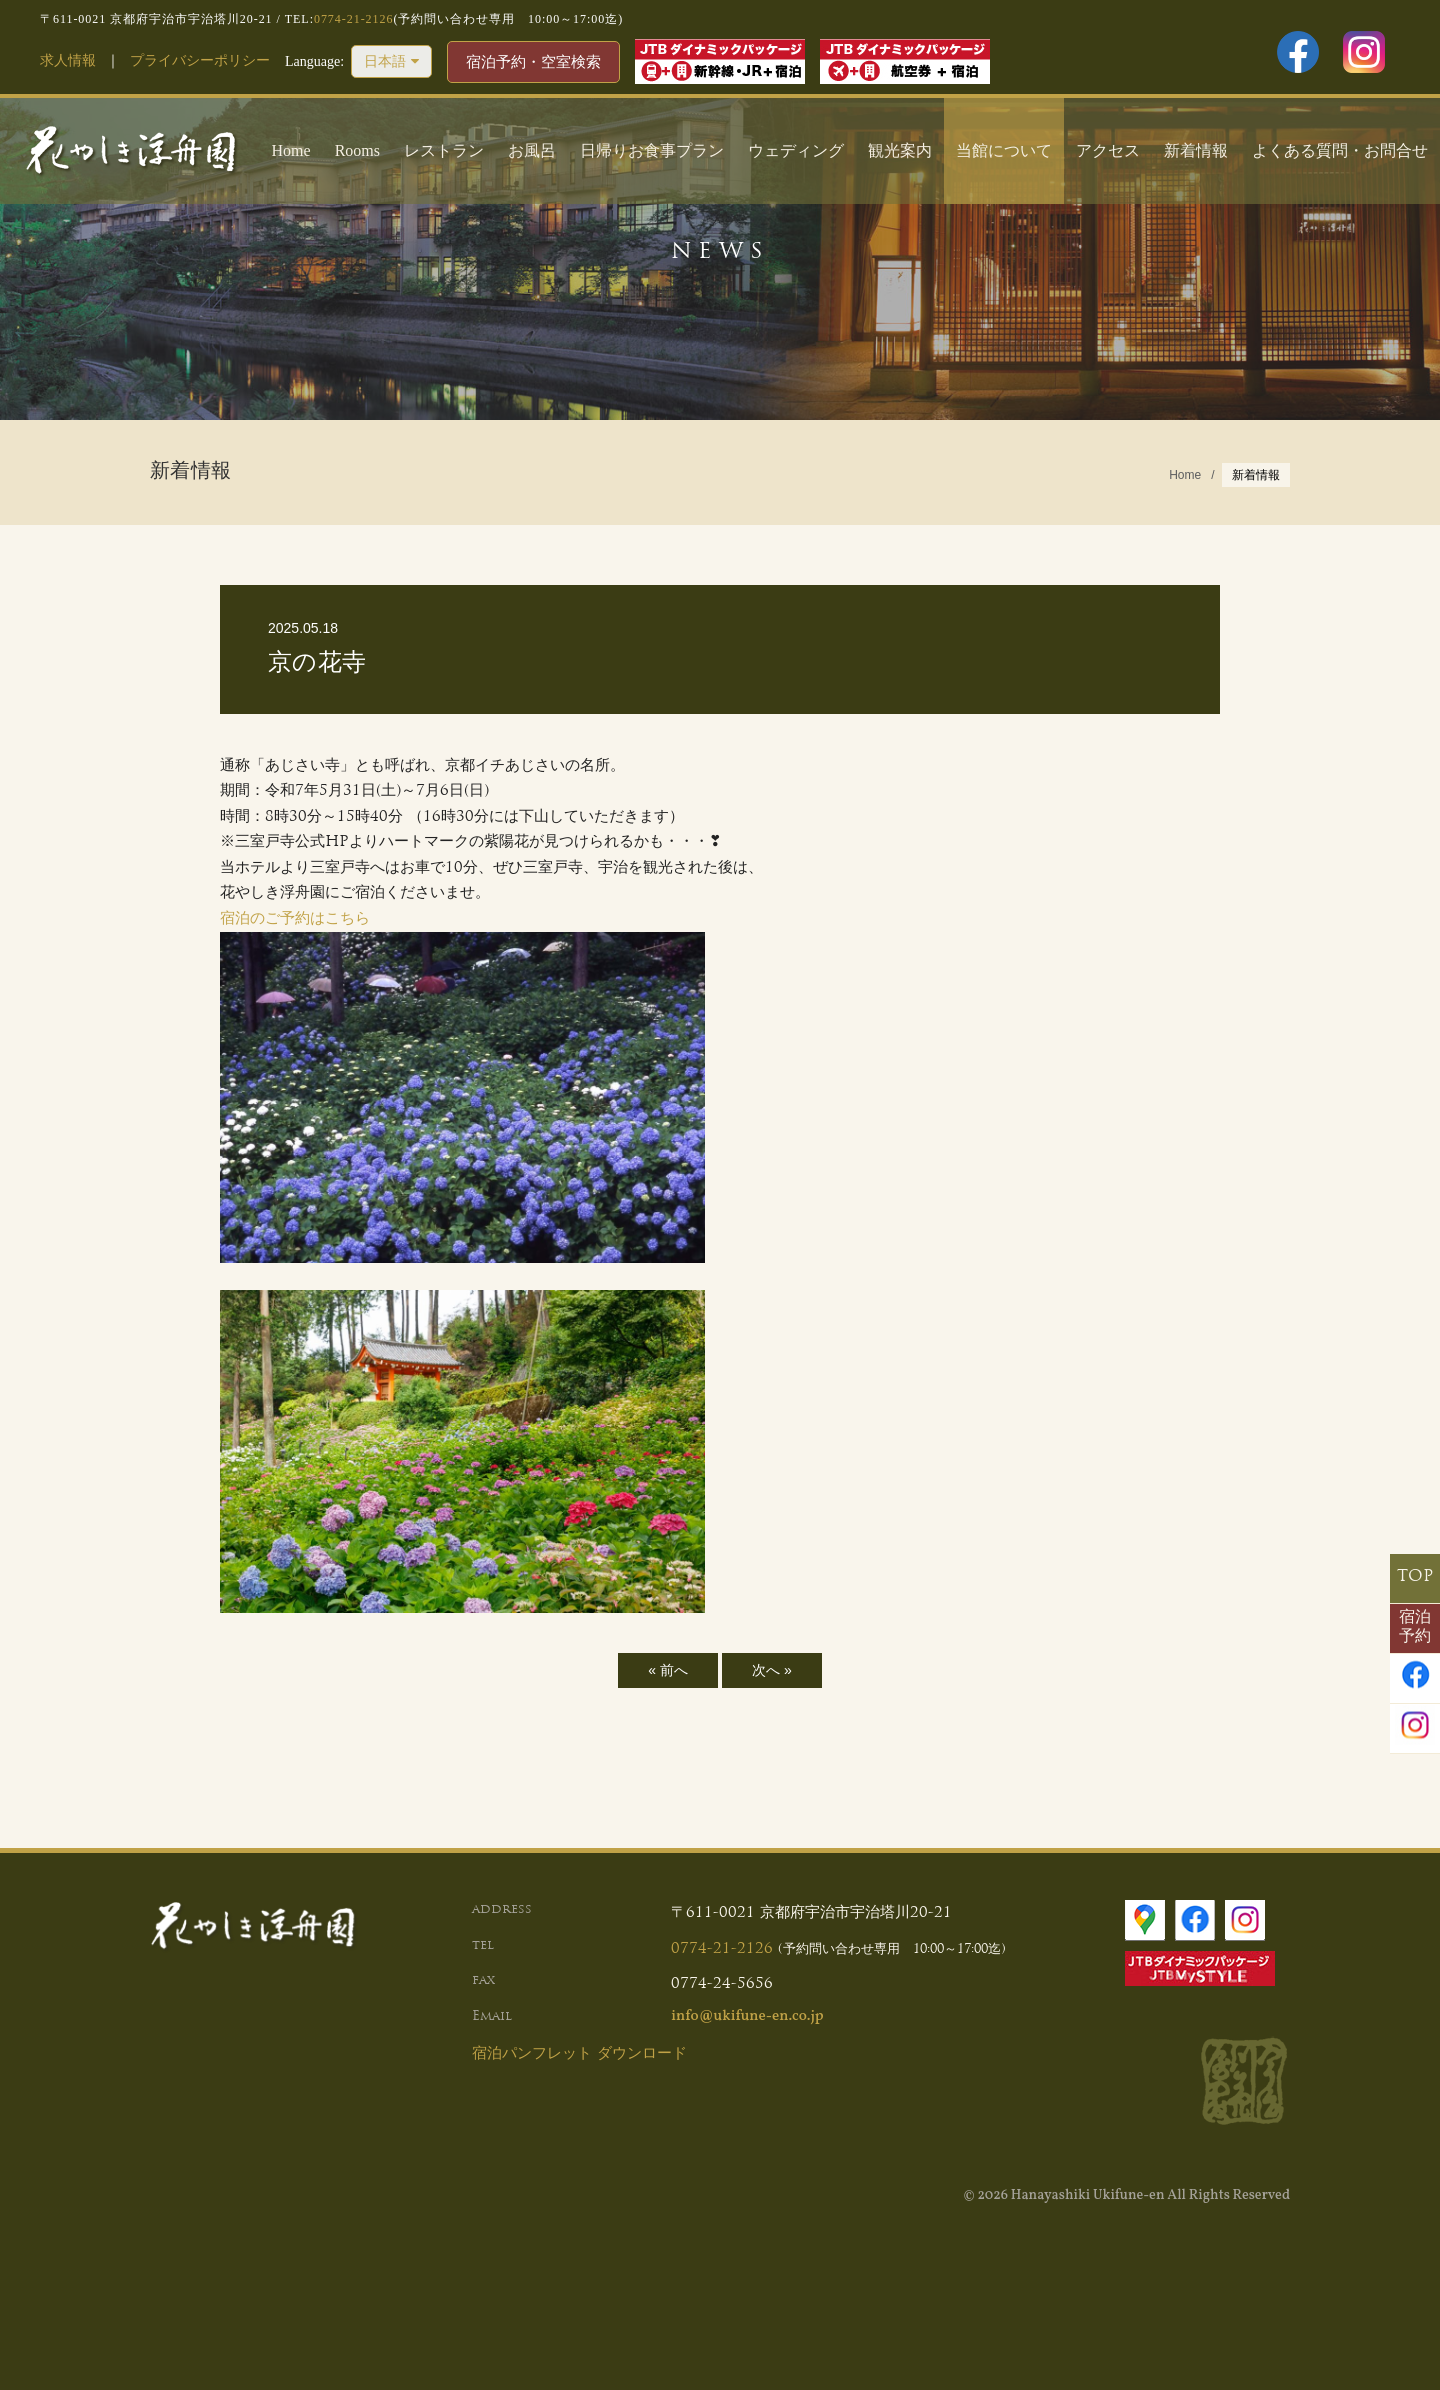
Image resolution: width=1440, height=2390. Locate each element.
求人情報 (68, 60)
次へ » (772, 1670)
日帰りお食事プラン (652, 150)
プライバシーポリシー (200, 60)
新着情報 (1196, 150)
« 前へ (668, 1670)
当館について (1004, 150)
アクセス (1108, 150)
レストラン (444, 150)
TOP (1415, 1577)
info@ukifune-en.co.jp (747, 2016)
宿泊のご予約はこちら (295, 919)
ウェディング (796, 150)
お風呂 (532, 150)
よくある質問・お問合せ (1340, 150)
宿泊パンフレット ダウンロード (579, 2054)
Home (291, 150)
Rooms (357, 150)
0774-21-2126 (354, 19)
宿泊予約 (1415, 1627)
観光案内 (900, 150)
